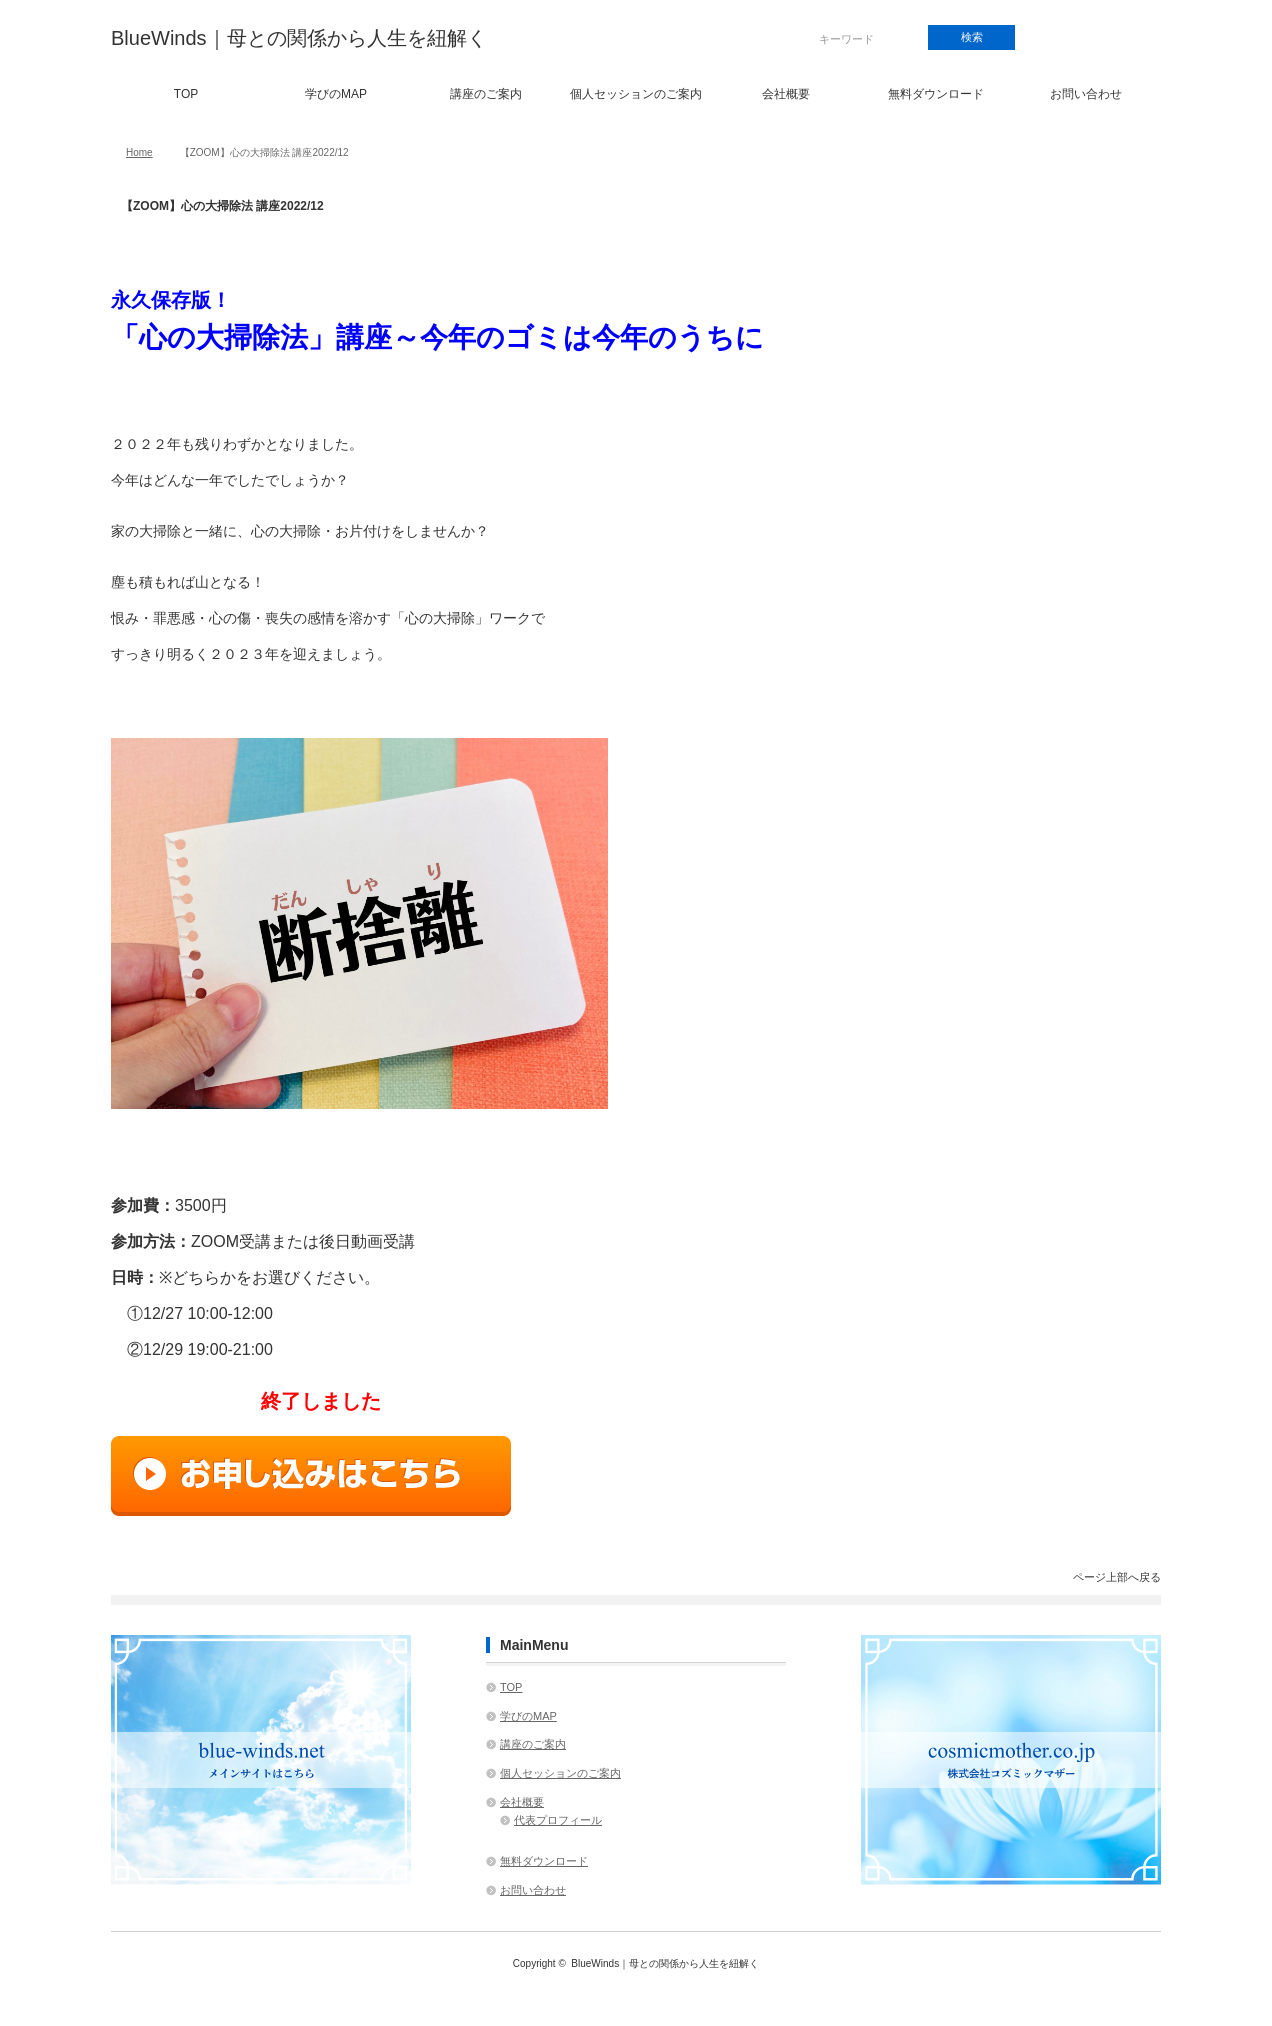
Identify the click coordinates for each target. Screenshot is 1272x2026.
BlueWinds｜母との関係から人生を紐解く (299, 38)
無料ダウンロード (936, 94)
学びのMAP (336, 94)
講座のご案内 (486, 94)
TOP (186, 94)
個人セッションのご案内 (636, 94)
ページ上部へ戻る (1117, 1577)
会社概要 (786, 94)
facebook (1058, 37)
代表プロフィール (558, 1820)
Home (139, 152)
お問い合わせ (1086, 94)
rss (1127, 37)
